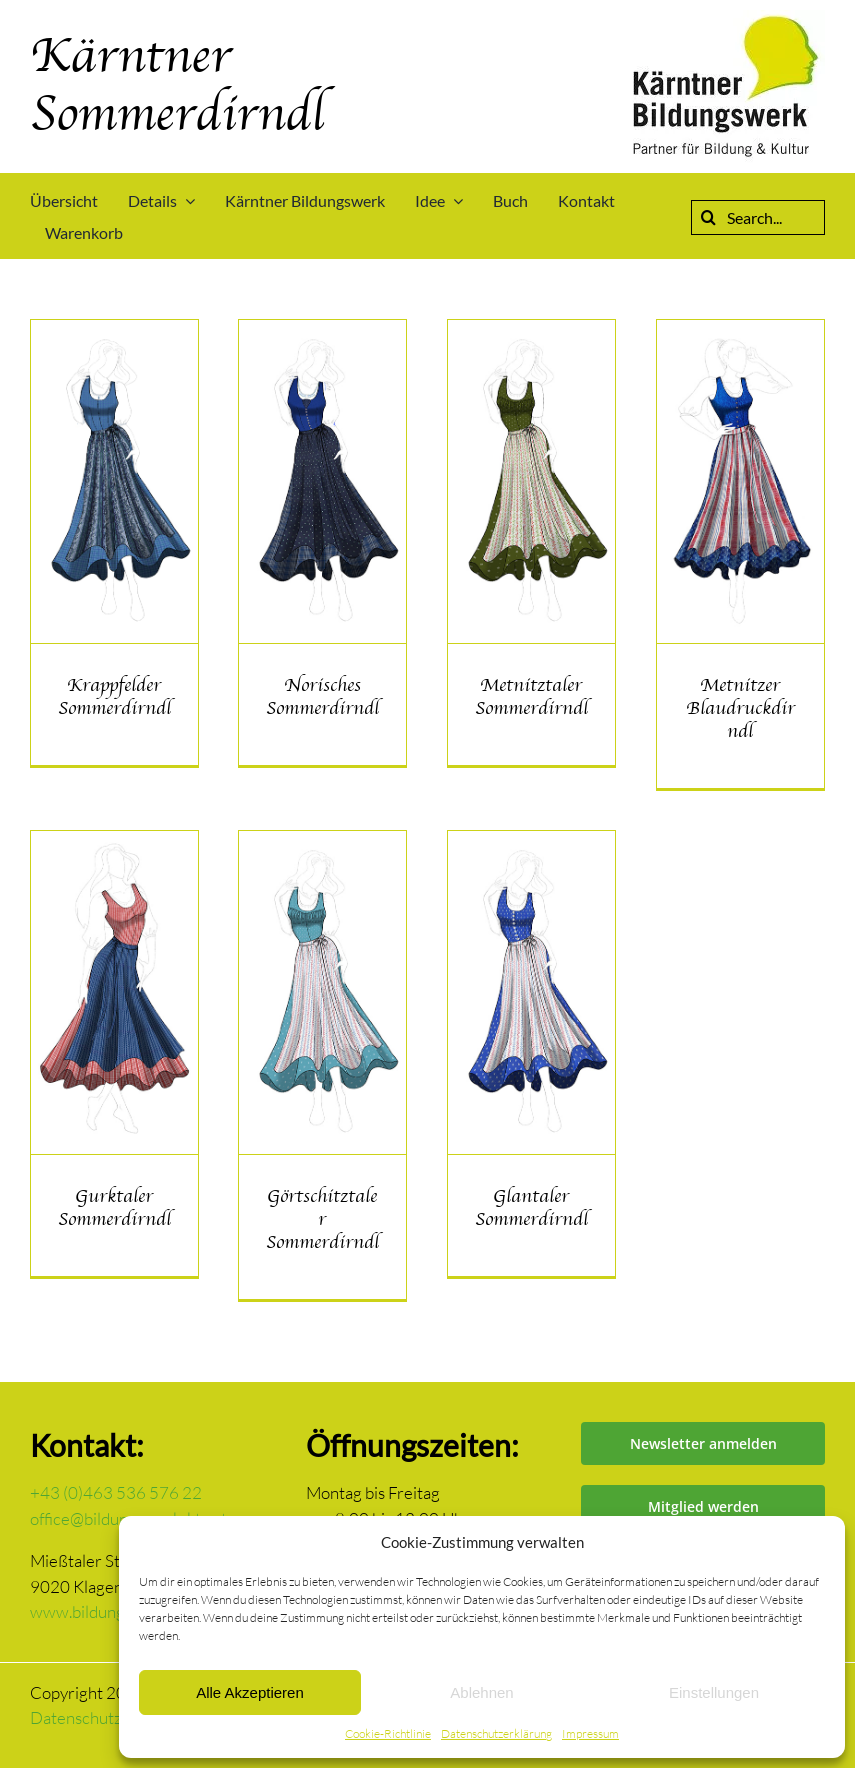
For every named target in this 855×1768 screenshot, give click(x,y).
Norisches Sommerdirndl (322, 696)
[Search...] (758, 217)
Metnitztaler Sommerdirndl (531, 696)
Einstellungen (714, 1692)
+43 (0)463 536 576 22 (116, 1492)
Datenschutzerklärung (496, 1733)
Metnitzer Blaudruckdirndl (740, 708)
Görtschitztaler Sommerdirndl (322, 1219)
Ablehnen (481, 1692)
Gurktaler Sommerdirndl (114, 1207)
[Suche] (708, 217)
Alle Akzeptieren (250, 1692)
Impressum (590, 1733)
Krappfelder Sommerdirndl (114, 696)
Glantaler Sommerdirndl (531, 1207)
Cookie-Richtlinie (388, 1733)
